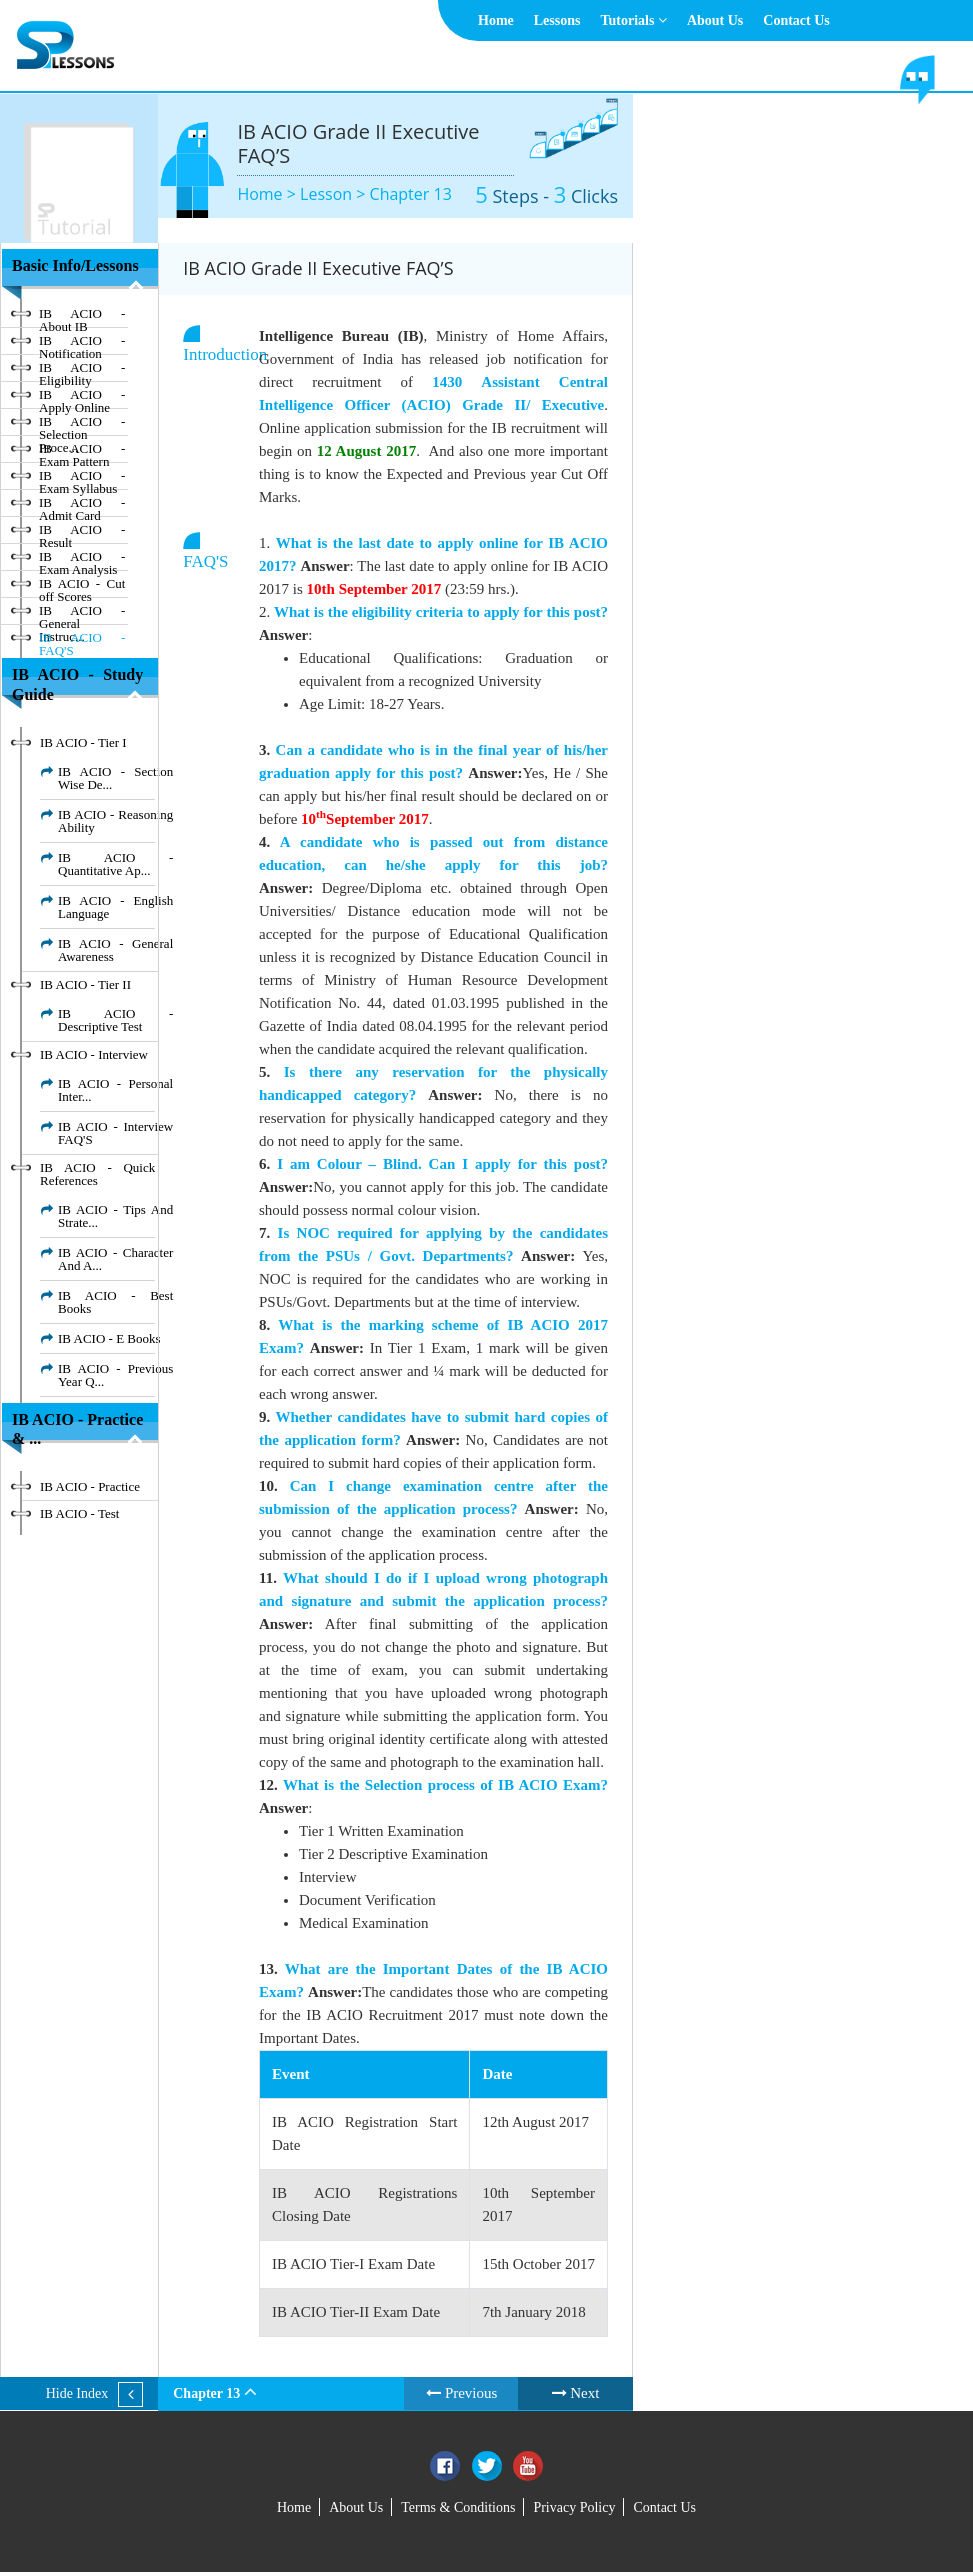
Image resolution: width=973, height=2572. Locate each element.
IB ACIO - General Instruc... (82, 614)
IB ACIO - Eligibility (82, 371)
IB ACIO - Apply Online (82, 398)
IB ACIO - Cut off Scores (82, 587)
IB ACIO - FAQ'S (82, 641)
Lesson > (334, 194)
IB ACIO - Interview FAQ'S (115, 1133)
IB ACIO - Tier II (85, 984)
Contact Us (796, 20)
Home (496, 20)
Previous (461, 2393)
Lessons (557, 20)
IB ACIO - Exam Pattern (82, 452)
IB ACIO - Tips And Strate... (115, 1216)
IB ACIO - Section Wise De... (115, 778)
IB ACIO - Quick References (97, 1174)
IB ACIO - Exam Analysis (82, 560)
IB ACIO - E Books (109, 1338)
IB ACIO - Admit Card (82, 506)
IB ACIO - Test (79, 1513)
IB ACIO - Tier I (83, 742)
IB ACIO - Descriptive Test (115, 1020)
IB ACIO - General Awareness (115, 950)
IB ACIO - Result (82, 533)
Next (576, 2393)
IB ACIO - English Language (115, 907)
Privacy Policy (574, 2507)
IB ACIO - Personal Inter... (115, 1090)
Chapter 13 (411, 194)
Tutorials (633, 20)
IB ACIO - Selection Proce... (82, 425)
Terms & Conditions (458, 2507)
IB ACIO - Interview (94, 1054)
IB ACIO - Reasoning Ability (115, 821)
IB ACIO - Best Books (115, 1302)
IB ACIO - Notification (82, 344)
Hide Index (77, 2393)
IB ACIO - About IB (82, 317)
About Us (715, 20)
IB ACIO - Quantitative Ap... (115, 864)
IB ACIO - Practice (90, 1486)
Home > (268, 194)
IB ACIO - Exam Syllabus (82, 479)
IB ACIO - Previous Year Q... (115, 1375)
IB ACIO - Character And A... (115, 1259)
